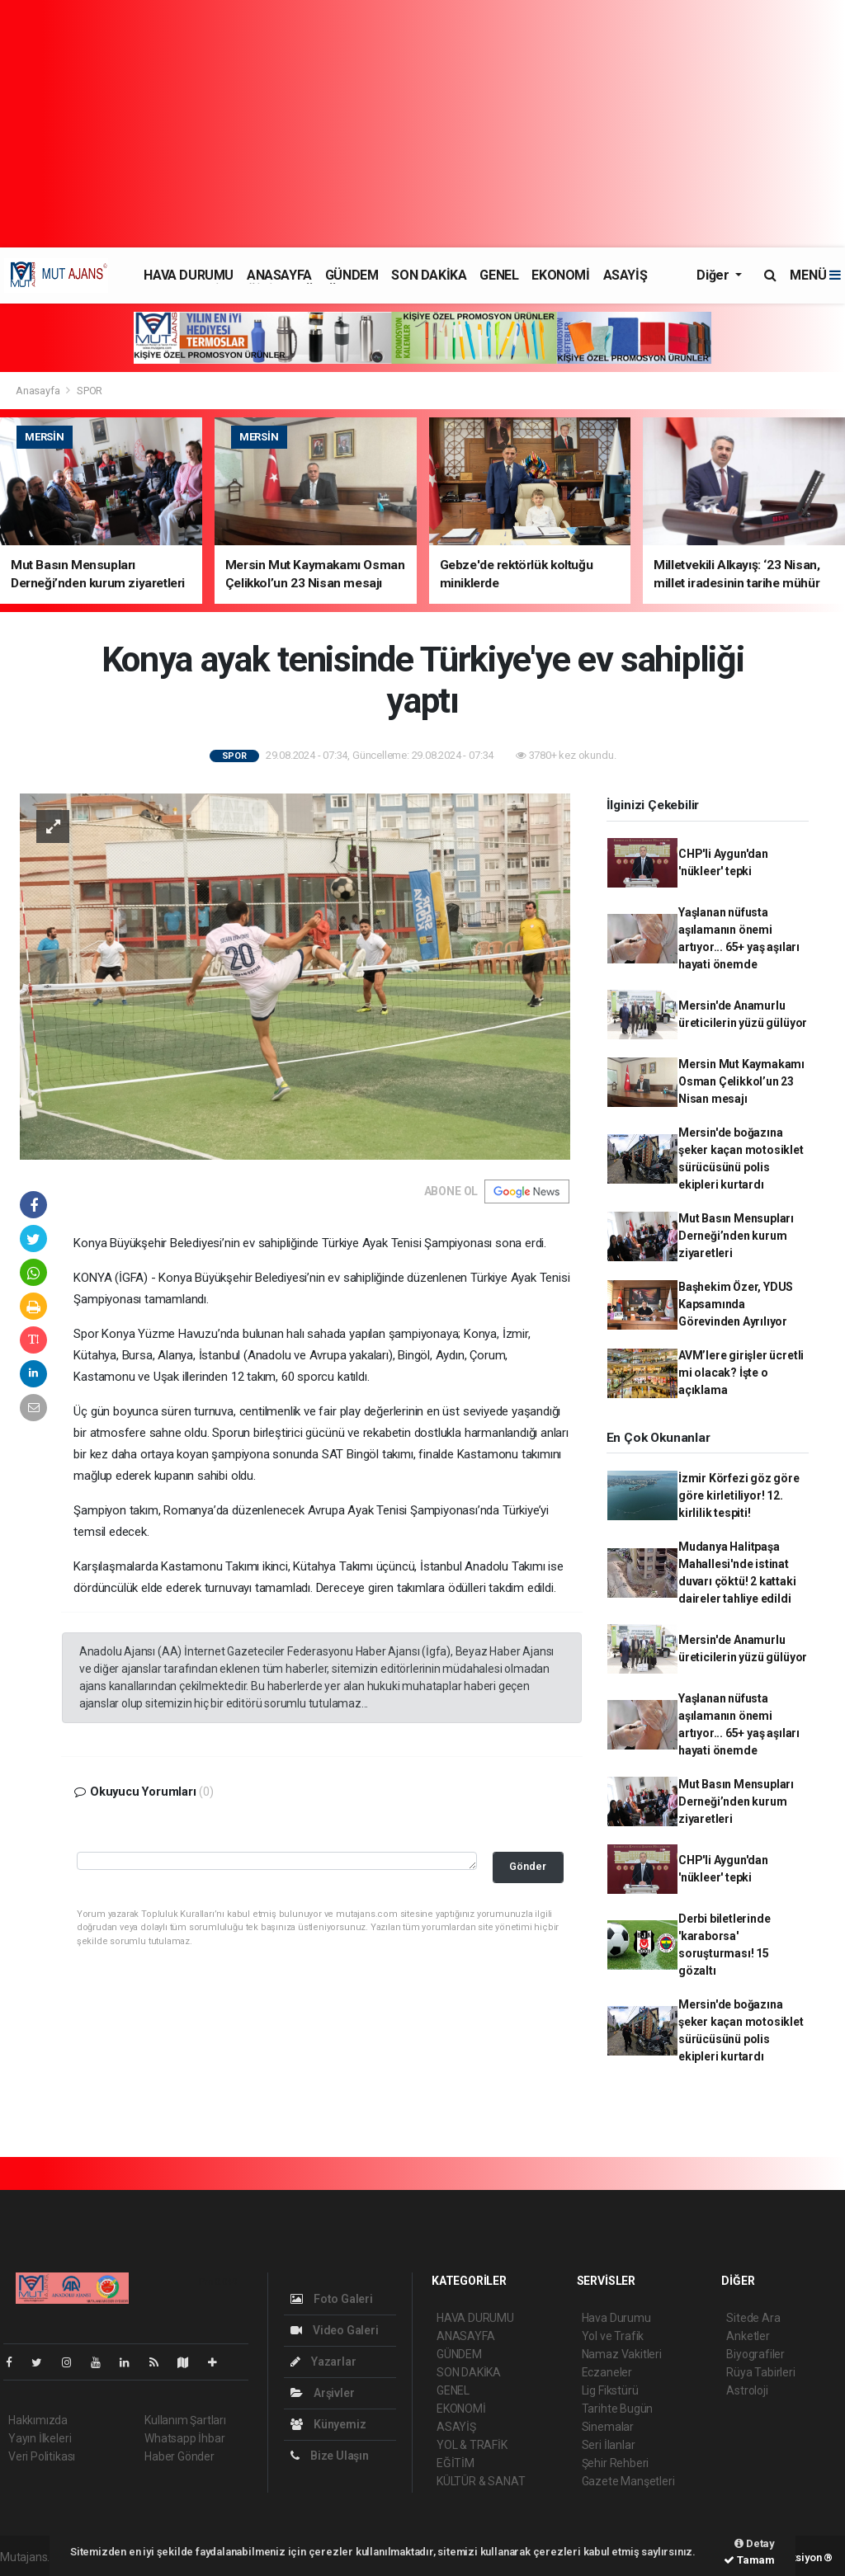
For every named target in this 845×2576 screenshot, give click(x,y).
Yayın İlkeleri (39, 2438)
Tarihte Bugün (618, 2408)
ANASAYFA (279, 275)
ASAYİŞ (625, 275)
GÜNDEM (352, 275)
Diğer (714, 275)
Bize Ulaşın (329, 2455)
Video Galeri (334, 2330)
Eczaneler (607, 2372)
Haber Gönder (179, 2456)
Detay (754, 2543)
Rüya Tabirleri (760, 2372)
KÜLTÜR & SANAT (481, 2481)
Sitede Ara (753, 2317)
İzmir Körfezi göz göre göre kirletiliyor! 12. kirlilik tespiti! (739, 1495)
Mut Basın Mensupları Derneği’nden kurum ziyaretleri (736, 1236)
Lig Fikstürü (610, 2390)
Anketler (747, 2336)
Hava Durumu (616, 2317)
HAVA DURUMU (189, 275)
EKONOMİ (560, 275)
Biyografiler (755, 2354)
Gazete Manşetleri (628, 2481)
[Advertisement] (422, 123)
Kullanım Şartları (185, 2420)
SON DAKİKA (428, 275)
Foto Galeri (331, 2298)
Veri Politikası (41, 2456)
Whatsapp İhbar (184, 2438)
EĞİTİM (455, 2463)
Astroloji (746, 2390)
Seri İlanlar (608, 2444)
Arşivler (322, 2392)
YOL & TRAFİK (472, 2444)
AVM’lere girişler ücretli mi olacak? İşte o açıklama (741, 1372)
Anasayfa (39, 390)
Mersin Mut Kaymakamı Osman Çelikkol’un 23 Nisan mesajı (741, 1081)
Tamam (749, 2560)
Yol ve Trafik (613, 2336)
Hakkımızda (38, 2420)
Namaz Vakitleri (622, 2354)
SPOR (89, 390)
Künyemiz (328, 2424)
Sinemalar (608, 2426)
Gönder (527, 1866)
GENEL (498, 275)
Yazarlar (323, 2361)
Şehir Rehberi (615, 2463)
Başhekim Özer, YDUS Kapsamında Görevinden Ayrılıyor (735, 1304)
